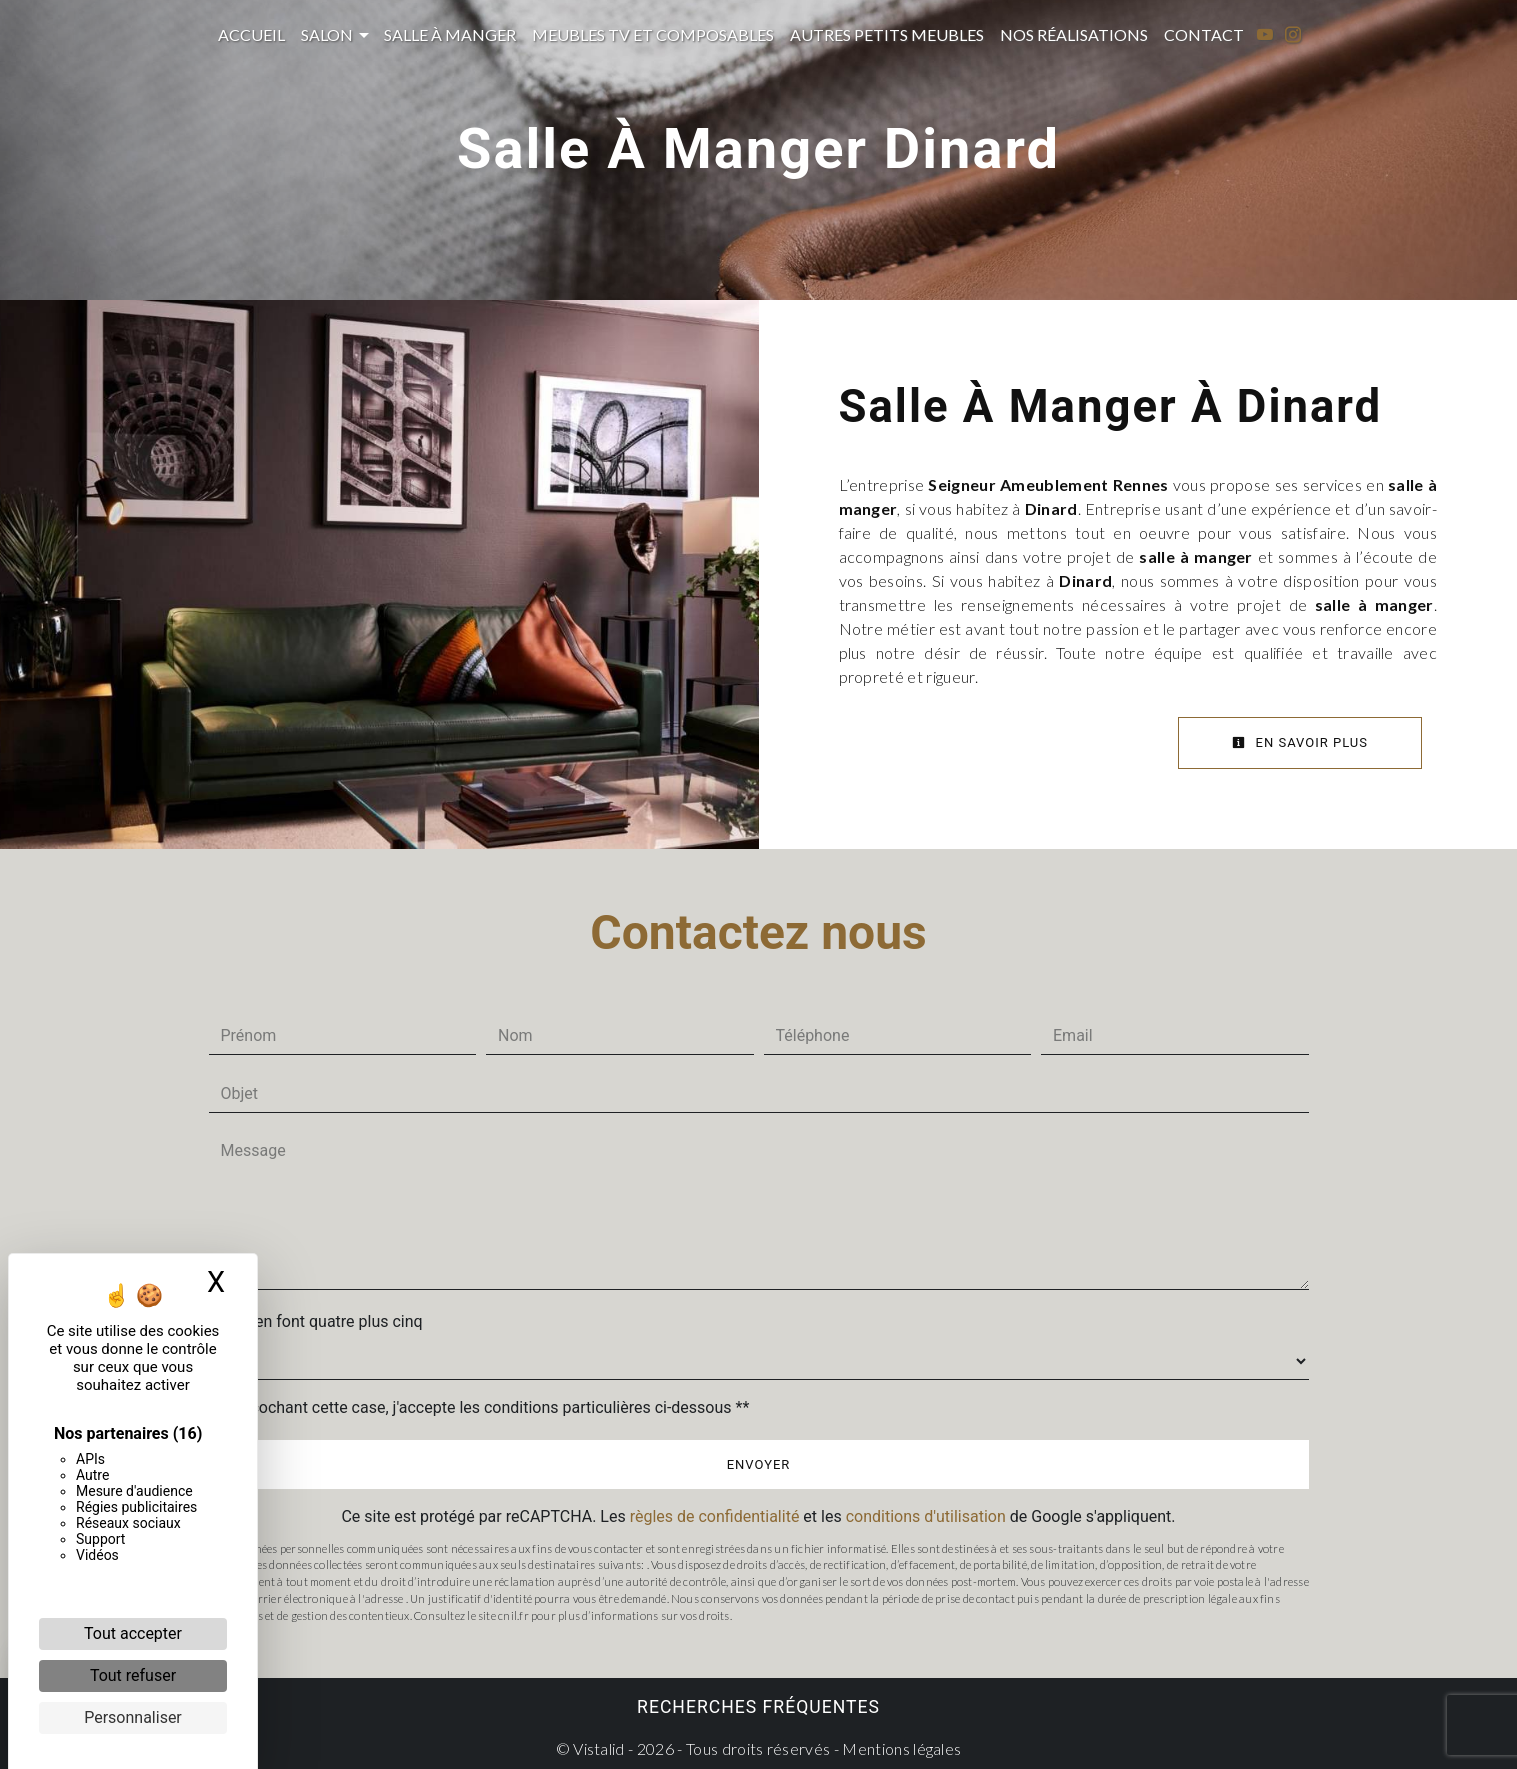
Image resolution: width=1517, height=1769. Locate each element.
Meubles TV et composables (653, 34)
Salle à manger (450, 34)
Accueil (251, 34)
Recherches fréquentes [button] (758, 1707)
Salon (327, 34)
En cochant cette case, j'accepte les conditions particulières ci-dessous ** (489, 1407)
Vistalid (599, 1748)
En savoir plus (1300, 742)
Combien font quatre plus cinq (316, 1321)
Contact (1204, 34)
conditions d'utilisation (926, 1516)
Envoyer (759, 1464)
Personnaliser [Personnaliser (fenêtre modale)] (133, 1717)
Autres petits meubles (887, 34)
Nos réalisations (1074, 34)
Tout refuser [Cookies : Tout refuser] (133, 1675)
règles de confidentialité (715, 1516)
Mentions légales (900, 1748)
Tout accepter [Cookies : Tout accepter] (133, 1633)
